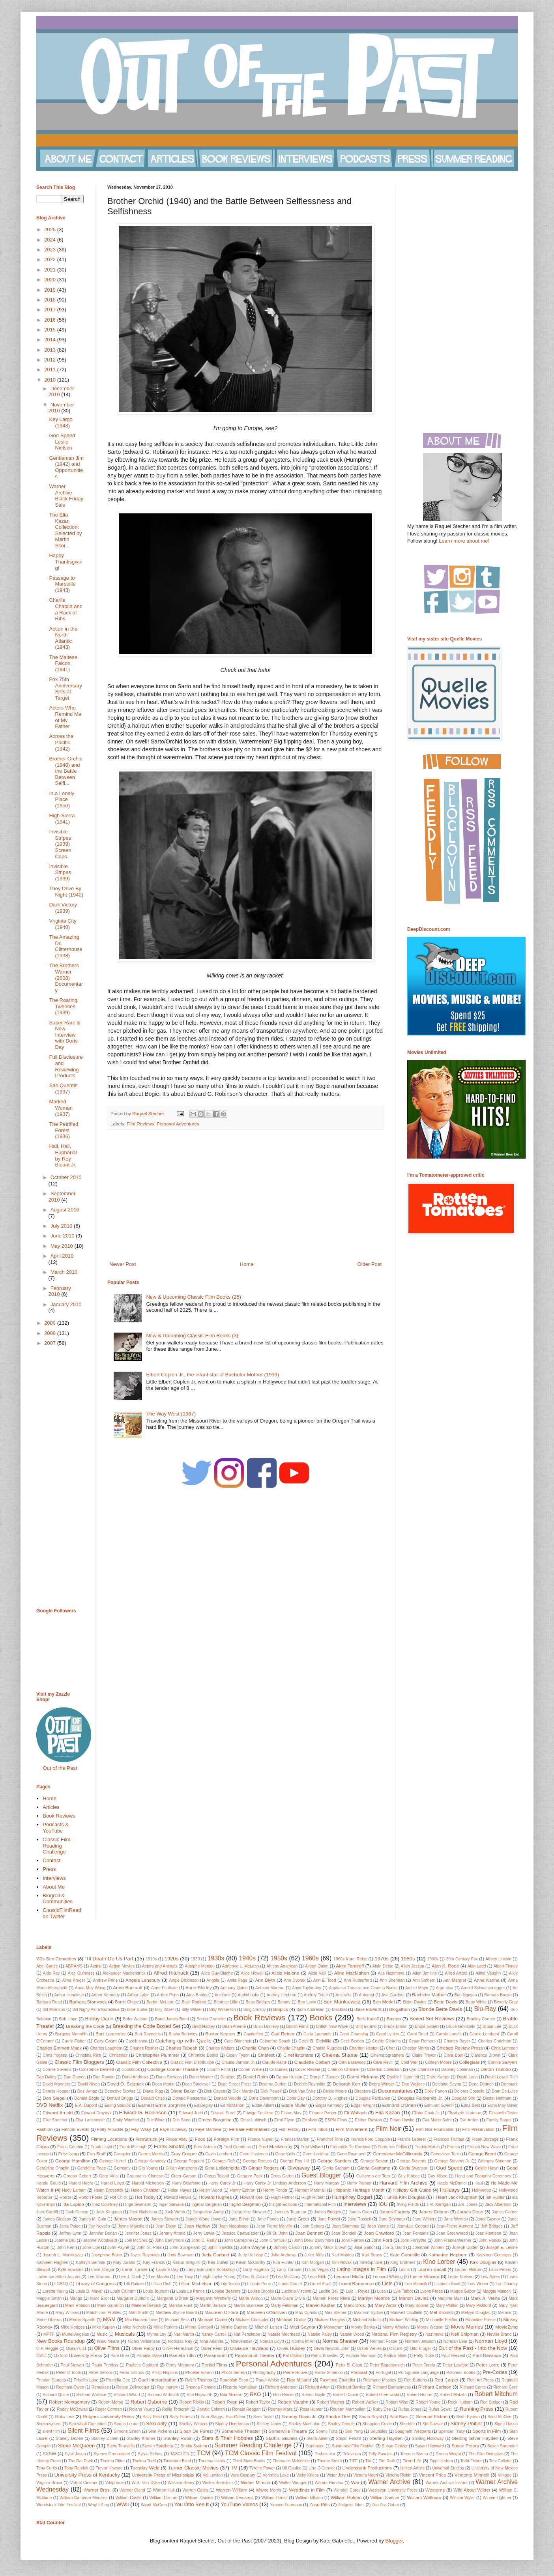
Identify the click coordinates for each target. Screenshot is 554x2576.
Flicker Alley (176, 2139)
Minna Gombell (199, 2327)
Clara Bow (453, 2055)
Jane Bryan (238, 2219)
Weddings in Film (307, 2489)
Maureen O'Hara (221, 2312)
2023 (50, 250)
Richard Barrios (351, 2387)
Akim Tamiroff (350, 1965)
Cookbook (131, 2069)
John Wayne (253, 2247)
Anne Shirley (198, 1987)
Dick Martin (242, 2091)
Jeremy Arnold (172, 2233)
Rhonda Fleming (200, 2387)
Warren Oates (195, 2490)
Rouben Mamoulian (347, 2409)
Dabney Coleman (457, 2069)
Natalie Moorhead (284, 2334)
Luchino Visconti (296, 2291)
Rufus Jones (410, 2409)
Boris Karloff (367, 2019)
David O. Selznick (125, 2083)
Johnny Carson (287, 2247)
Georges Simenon (494, 2161)
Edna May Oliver (502, 2105)
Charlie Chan (255, 2047)
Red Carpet (446, 2379)
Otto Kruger (420, 2348)
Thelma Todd (144, 2461)
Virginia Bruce (49, 2483)
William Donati (274, 2498)
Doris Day (295, 2098)
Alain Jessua (412, 1966)
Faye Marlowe (208, 2129)
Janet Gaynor (487, 2219)
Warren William (231, 2489)
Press (49, 1869)
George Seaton (374, 2161)
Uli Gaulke (291, 2468)
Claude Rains (274, 2062)
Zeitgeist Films (351, 2505)
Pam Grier (119, 2355)
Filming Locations (109, 2139)
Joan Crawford (379, 2232)
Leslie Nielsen (461, 2277)
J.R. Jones (467, 2204)
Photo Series (233, 2372)
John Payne (118, 2247)
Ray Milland (299, 2379)
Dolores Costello (469, 2091)
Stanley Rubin (178, 2438)
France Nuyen (260, 2139)
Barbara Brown (497, 1995)
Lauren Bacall (431, 2269)
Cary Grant (105, 2040)
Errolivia (309, 2120)
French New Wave (484, 2147)
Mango (76, 2298)
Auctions (222, 1995)
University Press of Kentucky (87, 2475)
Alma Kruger (73, 1980)
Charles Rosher (143, 2048)
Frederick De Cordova (350, 2147)
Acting (95, 1966)
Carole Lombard (484, 2034)
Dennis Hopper (56, 2091)
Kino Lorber (439, 2261)
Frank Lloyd (101, 2147)
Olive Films (107, 2348)
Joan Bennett (308, 2232)
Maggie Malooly (497, 2291)
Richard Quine (56, 2395)
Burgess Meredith (71, 2034)
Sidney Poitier (466, 2423)
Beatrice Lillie (226, 2002)
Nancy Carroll (214, 2334)
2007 (50, 1343)
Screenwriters (49, 2424)
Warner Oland (132, 2490)
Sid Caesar (433, 2424)
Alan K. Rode (445, 1965)
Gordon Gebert (77, 2176)
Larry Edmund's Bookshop (210, 2269)
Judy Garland (215, 2254)
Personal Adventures (178, 1123)
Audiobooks (248, 1995)
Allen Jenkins (424, 1973)
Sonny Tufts (326, 2431)
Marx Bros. (355, 2305)
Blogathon (399, 2009)
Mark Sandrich (110, 2305)
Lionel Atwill (320, 2284)
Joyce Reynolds (144, 2255)
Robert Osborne (149, 2402)
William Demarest (237, 2498)
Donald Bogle (86, 2098)
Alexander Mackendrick (124, 1973)
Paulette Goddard (142, 2365)
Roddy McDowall (72, 2409)
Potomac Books (460, 2372)
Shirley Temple (341, 2424)
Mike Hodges (73, 2327)
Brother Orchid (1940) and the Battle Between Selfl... (65, 771)
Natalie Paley (319, 2334)
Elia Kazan (387, 2112)
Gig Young (148, 2168)
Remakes (100, 2387)
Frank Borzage (485, 2139)
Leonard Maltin (349, 2276)
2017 (50, 310)
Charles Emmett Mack (59, 2047)
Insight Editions (283, 2204)
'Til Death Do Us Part (109, 1959)
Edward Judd (191, 2113)
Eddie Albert (263, 2105)
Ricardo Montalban (240, 2387)
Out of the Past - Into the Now (473, 2348)
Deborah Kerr (346, 2083)
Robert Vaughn (293, 2401)
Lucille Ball (329, 2291)
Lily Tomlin (230, 2284)
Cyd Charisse (421, 2069)
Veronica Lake (276, 2475)
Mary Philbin (447, 2305)
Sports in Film (486, 2431)
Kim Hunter (283, 2262)
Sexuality (156, 2423)
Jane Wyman (456, 2219)
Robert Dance (345, 2395)
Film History (290, 2129)
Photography (264, 2372)
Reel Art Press (480, 2380)
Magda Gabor (462, 2291)
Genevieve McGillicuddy (397, 2153)
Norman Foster (384, 2341)
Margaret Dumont (133, 2298)
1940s (247, 1958)
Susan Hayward (429, 2446)
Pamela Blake (149, 2355)
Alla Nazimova (391, 1973)
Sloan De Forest (196, 2431)
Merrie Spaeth (82, 2320)
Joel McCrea (135, 2240)
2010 (50, 380)
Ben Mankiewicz (342, 2002)
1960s (310, 1958)
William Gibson (309, 2498)
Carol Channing (353, 2034)
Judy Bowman (181, 2255)
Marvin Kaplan (320, 2305)
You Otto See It (191, 2504)
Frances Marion (295, 2139)
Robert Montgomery (69, 2401)
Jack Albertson (498, 2204)
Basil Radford (194, 2002)
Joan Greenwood (452, 2233)
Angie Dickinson (183, 1980)
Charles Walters (220, 2048)
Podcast (358, 2372)
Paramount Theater (255, 2355)
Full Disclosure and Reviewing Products (65, 1066)
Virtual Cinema (83, 2483)
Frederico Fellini (392, 2147)
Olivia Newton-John (331, 2348)
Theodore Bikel (177, 2461)
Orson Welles (369, 2348)
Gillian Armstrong (181, 2168)
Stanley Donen (104, 2438)
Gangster (122, 2154)
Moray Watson (430, 2327)
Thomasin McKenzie (291, 2461)
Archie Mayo (416, 1988)
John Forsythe (414, 2240)
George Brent (482, 2153)
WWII (122, 2504)
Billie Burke (137, 2009)
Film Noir (388, 2128)
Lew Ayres (490, 2277)
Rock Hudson (460, 2402)
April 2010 (62, 1256)
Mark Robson (77, 2305)
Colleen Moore (438, 2062)
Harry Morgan (326, 2183)
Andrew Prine (105, 1980)
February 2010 (60, 1291)
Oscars (395, 2348)
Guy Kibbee (409, 2176)
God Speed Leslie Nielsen (62, 441)
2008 (50, 1333)
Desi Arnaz (87, 2091)
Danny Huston (289, 2077)
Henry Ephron (242, 2190)
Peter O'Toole (68, 2372)
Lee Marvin (159, 2277)
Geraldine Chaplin (52, 2168)
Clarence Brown (485, 2055)
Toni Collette (500, 2461)
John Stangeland (184, 2247)
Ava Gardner (393, 1995)
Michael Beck (177, 2320)
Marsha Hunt (181, 2305)
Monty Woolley (395, 2327)
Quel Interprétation (157, 2379)
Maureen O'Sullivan (267, 2312)
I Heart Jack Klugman (455, 2197)
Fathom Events (76, 2129)
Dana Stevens (169, 2077)
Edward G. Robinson (143, 2112)
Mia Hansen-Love (141, 2320)
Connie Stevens (57, 2069)
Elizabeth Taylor (503, 2113)
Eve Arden (469, 2120)
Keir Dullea (218, 2262)
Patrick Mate (395, 2355)
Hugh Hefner (282, 2197)
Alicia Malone (285, 1972)
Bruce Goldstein (460, 2026)
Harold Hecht (81, 2183)
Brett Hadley (203, 2026)
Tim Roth (387, 2461)
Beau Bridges (257, 2002)
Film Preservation (478, 2129)
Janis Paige (69, 2226)
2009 (50, 1323)
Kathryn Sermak (90, 2262)
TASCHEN (179, 2454)
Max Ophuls (306, 2312)
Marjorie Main (450, 2298)
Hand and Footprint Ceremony (483, 2176)
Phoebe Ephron (199, 2372)
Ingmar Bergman (206, 2204)
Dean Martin (163, 2084)
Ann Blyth (265, 1980)
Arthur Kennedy (105, 1995)
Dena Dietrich (481, 2084)
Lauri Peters (500, 2269)
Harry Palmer (359, 2183)
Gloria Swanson (414, 2168)
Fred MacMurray (275, 2146)
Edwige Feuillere (258, 2113)
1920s (171, 1959)
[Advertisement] (245, 1195)
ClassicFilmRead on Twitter (62, 1913)
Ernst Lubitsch (253, 2120)
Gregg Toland (216, 2176)
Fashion (44, 2129)
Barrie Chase (127, 2002)
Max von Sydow (368, 2312)
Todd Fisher (471, 2461)
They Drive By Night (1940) (66, 892)
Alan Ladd (477, 1966)
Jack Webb (175, 2212)
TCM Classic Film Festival (260, 2453)
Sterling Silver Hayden (475, 2438)
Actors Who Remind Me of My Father (65, 717)
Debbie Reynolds (309, 2084)
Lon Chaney (507, 2284)
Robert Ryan (224, 2401)
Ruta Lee (64, 2416)
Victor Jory (336, 2475)
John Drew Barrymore (314, 2240)
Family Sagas (499, 2120)
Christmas (118, 2055)
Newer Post (122, 1264)
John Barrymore (169, 2240)
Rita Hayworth (200, 2395)
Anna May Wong (90, 1988)
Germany (122, 2168)
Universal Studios (448, 2468)
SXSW (49, 2453)
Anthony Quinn (233, 1988)
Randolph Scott (234, 2380)
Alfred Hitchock (170, 1973)
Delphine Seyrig (446, 2084)
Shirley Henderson (232, 2424)
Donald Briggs (120, 2098)
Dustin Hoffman (497, 2098)
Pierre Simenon (328, 2372)
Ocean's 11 (76, 2348)
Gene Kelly (285, 2154)
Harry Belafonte (186, 2183)
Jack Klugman (109, 2212)
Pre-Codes (495, 2372)
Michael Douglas (329, 2320)
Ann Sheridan (392, 1980)
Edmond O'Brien (399, 2105)
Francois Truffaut (449, 2139)
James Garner (505, 2212)
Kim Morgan (312, 2262)
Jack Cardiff (47, 2212)
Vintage (504, 2475)
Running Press (476, 2409)
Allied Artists (456, 1973)
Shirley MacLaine (304, 2424)
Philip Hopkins (165, 2372)
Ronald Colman (211, 2409)
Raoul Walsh (267, 2380)
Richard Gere (505, 2387)
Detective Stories (120, 2091)
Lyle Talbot (403, 2291)
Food (200, 2139)
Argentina (444, 1988)
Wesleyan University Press (393, 2490)
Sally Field (152, 2417)
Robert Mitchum (496, 2394)
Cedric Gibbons (386, 2041)
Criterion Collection (384, 2069)
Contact (51, 1860)
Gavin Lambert (218, 2154)
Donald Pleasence (189, 2098)
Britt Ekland (366, 2026)
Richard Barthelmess (392, 2387)
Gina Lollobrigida (222, 2167)
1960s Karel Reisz (350, 1959)
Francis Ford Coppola (370, 2139)
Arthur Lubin (138, 1995)
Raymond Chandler (338, 2380)
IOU (382, 2204)
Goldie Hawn (486, 2168)
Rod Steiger (491, 2402)
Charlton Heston (364, 2048)
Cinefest (266, 2054)
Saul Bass (398, 2417)
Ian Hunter (495, 2197)
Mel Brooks (441, 2312)
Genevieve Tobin (445, 2154)
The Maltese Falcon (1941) (63, 663)
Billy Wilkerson (222, 2009)
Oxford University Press (78, 2355)
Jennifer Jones (138, 2233)
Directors (362, 2091)
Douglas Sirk (463, 2098)
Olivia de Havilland (249, 2348)
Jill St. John (277, 2233)
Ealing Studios (118, 2105)
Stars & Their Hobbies (227, 2438)
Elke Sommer (55, 2120)
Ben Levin (307, 2002)
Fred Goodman (237, 2147)
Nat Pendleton (247, 2334)
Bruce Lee (492, 2026)
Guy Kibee (437, 2176)
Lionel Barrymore (356, 2283)
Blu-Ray (485, 2008)
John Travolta (220, 2247)
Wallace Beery (181, 2483)
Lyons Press (431, 2291)
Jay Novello (99, 2226)
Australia (343, 1995)
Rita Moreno (231, 2395)
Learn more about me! (464, 541)
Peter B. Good (349, 2365)
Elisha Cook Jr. (426, 2113)
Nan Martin (184, 2334)
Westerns (435, 2489)
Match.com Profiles (104, 2312)
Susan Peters (465, 2445)
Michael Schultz (367, 2320)
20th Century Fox (462, 1959)
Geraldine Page (91, 2168)
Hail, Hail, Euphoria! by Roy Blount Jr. (63, 1155)
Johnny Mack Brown (327, 2247)
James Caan (360, 2212)
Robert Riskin (191, 2402)
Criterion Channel (343, 2069)
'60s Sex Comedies (56, 1958)
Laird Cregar (102, 2269)
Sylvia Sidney (150, 2454)
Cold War (409, 2062)
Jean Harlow (197, 2225)
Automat (366, 1995)
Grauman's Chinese (145, 2176)
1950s (278, 1958)
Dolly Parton (436, 2091)
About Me (54, 1887)
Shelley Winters (193, 2424)
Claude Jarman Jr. (238, 2062)
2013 (50, 350)
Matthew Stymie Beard (176, 2312)
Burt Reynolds (148, 2034)
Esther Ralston (368, 2120)
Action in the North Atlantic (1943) (63, 638)
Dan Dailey (46, 2077)
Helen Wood (210, 2190)
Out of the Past (60, 1768)
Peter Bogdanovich (387, 2365)
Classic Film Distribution (192, 2062)
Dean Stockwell (196, 2084)
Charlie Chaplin (291, 2048)
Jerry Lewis (203, 2233)
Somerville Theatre (288, 2431)
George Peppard (189, 2161)
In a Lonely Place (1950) (61, 799)
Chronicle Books (203, 2055)
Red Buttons (415, 2380)
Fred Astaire (205, 2147)
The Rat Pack (80, 2461)
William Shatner (385, 2498)
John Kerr (66, 2247)
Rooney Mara (280, 2409)
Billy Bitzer (164, 2009)
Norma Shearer (339, 2341)
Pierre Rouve (295, 2372)
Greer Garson (183, 2176)
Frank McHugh (133, 2147)
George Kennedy (149, 2161)
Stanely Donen (69, 2438)
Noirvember (241, 2341)
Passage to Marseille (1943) (62, 584)
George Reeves (257, 2161)
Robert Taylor (258, 2402)
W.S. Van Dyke (146, 2483)
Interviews (54, 1878)
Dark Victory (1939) (63, 908)
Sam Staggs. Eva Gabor (222, 2417)
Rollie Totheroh (175, 2409)
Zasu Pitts (319, 2504)
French (453, 2147)
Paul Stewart (72, 2365)
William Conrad (163, 2498)
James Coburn (434, 2211)
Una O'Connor (322, 2468)
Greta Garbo (282, 2176)
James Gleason (57, 2219)
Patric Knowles (324, 2355)
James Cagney (394, 2211)
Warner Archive (389, 2482)
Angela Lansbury (142, 1980)
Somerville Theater (240, 2431)
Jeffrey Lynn (70, 2233)
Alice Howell (252, 1973)
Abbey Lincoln (498, 1959)
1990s (432, 1959)
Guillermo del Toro (373, 2176)
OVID (41, 2355)
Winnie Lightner (497, 2498)
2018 (50, 300)
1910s (151, 1959)
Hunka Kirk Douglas (404, 2197)
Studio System (194, 2446)
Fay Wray (141, 2129)
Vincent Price (432, 2474)
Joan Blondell (343, 2233)
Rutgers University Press (108, 2416)
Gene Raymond (351, 2154)
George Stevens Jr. (452, 2161)
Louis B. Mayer (89, 2291)
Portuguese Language (418, 2372)
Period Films (214, 2364)
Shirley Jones (268, 2424)
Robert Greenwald (382, 2395)
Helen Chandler (145, 2190)
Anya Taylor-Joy (306, 1988)
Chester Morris (415, 2048)
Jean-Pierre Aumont (454, 2226)
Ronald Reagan (246, 2409)
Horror (65, 2197)
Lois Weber (478, 2284)
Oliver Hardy (143, 2348)
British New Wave (332, 2026)
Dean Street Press (234, 2084)
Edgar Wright (363, 2105)
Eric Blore (156, 2120)
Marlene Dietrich (146, 2305)
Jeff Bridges (491, 2226)
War (355, 2482)
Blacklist (339, 2009)
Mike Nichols (134, 2327)
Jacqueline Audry (208, 2212)
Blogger (394, 2541)
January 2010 (66, 1304)
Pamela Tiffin (182, 2355)
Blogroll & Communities (58, 1899)
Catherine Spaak (274, 2041)
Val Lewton (213, 2475)
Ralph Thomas (198, 2380)
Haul (478, 2183)
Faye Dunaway (173, 2129)
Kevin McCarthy (250, 2262)
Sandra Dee (338, 2416)
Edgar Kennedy (329, 2105)
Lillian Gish (162, 2284)
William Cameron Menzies (84, 2498)
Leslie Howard (424, 2276)
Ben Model (383, 2001)
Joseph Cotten (465, 2247)
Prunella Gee (118, 2380)
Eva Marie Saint (437, 2120)
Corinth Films (218, 2069)
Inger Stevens (171, 2204)
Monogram (334, 2327)
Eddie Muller (294, 2105)
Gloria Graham (336, 2168)
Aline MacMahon (351, 1972)
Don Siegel (54, 2097)
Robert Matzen (453, 2395)
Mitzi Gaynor (303, 2326)
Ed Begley (203, 2105)
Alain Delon (382, 1966)
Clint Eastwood (351, 2062)
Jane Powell (329, 2219)
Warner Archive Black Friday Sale (66, 495)
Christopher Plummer (157, 2054)
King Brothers (403, 2262)
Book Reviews (59, 1816)
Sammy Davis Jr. (299, 2416)
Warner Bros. (97, 2489)
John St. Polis (149, 2247)
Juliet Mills (314, 2255)
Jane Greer (297, 2218)
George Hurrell (112, 2161)
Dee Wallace (413, 2084)
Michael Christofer (252, 2320)
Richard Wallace (92, 2395)
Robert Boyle (313, 2395)
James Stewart (164, 2219)
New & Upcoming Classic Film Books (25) (193, 1297)
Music (102, 2334)
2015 (50, 330)
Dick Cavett (214, 2091)
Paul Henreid (453, 2355)
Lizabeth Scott (447, 2284)
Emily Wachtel (126, 2120)
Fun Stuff (96, 2153)
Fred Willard (312, 2147)
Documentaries (395, 2091)
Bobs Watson (135, 2019)
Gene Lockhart (316, 2154)
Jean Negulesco (233, 2226)
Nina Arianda (211, 2341)
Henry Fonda (275, 2190)
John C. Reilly (204, 2240)
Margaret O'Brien (172, 2298)
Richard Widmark (163, 2395)
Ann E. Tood (324, 1980)
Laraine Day (167, 2269)
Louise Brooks (261, 2291)
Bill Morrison (54, 2009)
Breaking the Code (85, 2026)
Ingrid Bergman (245, 2204)
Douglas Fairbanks (373, 2098)
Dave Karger (438, 2077)
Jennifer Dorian (103, 2233)
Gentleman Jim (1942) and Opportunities (66, 467)
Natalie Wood (351, 2334)
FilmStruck (146, 2139)
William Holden (346, 2497)
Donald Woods (227, 2098)
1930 (195, 1959)
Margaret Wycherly (213, 2298)
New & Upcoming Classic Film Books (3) (192, 1336)
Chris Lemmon (504, 2048)
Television (352, 2454)
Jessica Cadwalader (240, 2233)
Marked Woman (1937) (61, 1108)
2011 (50, 370)
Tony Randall (76, 2468)
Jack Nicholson (143, 2212)
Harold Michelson (148, 2183)
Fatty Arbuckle (110, 2129)
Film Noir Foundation (435, 2129)
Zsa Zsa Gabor (385, 2505)
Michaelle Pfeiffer (442, 2320)
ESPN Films (336, 2120)
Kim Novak (341, 2262)
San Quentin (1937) (63, 1088)
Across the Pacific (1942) (61, 742)
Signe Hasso (506, 2424)
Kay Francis (154, 2262)
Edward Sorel (223, 2113)
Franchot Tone (330, 2139)
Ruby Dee (382, 2409)
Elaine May (291, 2113)
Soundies (378, 2431)
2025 (50, 229)
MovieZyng (506, 2326)
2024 (50, 240)
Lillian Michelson (196, 2283)
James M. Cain (92, 2219)
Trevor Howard (109, 2468)
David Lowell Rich (501, 2077)
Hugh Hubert (313, 2197)
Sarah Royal (370, 2417)
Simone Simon (127, 2431)
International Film (320, 2204)
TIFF (353, 2461)
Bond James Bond (172, 2019)
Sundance (315, 2446)
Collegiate (469, 2062)
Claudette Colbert (312, 2062)
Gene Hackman (254, 2154)
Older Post (369, 1264)
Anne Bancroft (127, 1987)
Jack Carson (77, 2212)
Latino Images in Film (361, 2269)
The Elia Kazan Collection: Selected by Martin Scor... (65, 530)
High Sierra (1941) (62, 818)
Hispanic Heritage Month (358, 2189)
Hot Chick (118, 2197)
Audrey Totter (316, 1995)
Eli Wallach (355, 2112)
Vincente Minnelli (472, 2474)
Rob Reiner (283, 2395)
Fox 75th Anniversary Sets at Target (65, 688)
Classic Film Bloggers (79, 2062)
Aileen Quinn (317, 1966)
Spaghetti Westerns (413, 2431)
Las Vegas (319, 2269)
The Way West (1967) (171, 1414)
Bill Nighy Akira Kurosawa (96, 2009)
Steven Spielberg (157, 2446)
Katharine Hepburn (448, 2254)
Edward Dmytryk (96, 2113)
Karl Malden (342, 2255)
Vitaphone (114, 2483)
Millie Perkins (165, 2327)
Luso (381, 2291)
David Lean (467, 2077)
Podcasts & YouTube (56, 1828)
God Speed (449, 2168)
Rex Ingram (167, 2387)
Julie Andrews (283, 2255)
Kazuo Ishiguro (186, 2262)
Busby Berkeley (182, 2034)
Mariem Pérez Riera (331, 2298)
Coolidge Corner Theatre (172, 2069)
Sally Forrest (181, 2417)
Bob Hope (68, 2019)
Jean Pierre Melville (274, 2226)
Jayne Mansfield (133, 2226)
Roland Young (142, 2409)
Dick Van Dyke (302, 2091)
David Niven (89, 2084)
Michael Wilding (403, 2320)
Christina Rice (88, 2055)
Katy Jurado (124, 2262)
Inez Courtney (105, 2204)
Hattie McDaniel (451, 2183)
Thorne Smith (329, 2461)
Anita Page (237, 1980)
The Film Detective (485, 2454)
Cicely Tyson (237, 2055)
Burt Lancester (110, 2033)
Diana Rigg (153, 2091)
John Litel (91, 2247)
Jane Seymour (391, 2219)
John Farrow (352, 2240)
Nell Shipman (465, 2333)
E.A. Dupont (86, 2105)
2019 (50, 290)
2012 (50, 360)
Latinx (404, 2269)
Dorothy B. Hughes (330, 2098)
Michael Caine (212, 2319)
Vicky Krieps (307, 2475)
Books (320, 2017)
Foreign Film (226, 2139)
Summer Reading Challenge (253, 2445)
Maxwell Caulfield (406, 2312)
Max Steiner (336, 2312)
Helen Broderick (109, 2190)
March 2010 (64, 1272)
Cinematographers (387, 2055)
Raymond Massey (379, 2380)
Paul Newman (486, 2355)
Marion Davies (414, 2298)
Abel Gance (47, 1966)
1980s (408, 1959)
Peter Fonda (423, 2365)
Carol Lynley (387, 2034)
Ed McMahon (232, 2105)
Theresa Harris (211, 2461)
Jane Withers (424, 2219)
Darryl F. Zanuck (325, 2077)
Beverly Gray (506, 2002)
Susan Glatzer (395, 2446)
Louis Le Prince (190, 2291)
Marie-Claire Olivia (288, 2298)
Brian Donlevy (266, 2026)
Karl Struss (372, 2255)
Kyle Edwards (70, 2269)
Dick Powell (271, 2091)
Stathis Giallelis (282, 2438)
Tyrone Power (262, 2468)
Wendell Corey (347, 2490)
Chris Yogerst (55, 2055)
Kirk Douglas (483, 2262)
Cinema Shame (339, 2055)
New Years (108, 2341)
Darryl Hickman (362, 2076)
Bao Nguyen (465, 1995)
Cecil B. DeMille (314, 2040)
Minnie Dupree (234, 2327)
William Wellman (424, 2497)
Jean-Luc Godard (413, 2226)
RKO (255, 2394)
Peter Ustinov (132, 2372)
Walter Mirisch (255, 2482)
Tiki (368, 2461)
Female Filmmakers (249, 2129)
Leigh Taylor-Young (218, 2277)
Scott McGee (499, 2417)
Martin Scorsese (248, 2305)
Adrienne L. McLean (240, 1966)
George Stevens (411, 2161)
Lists (387, 2283)
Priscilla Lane (86, 2380)
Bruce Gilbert (427, 2026)
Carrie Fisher (74, 2041)
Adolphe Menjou (199, 1966)
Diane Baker (183, 2090)
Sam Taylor (263, 2417)
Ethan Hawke (402, 2120)
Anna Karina (487, 1980)
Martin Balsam (213, 2305)
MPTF (48, 2334)
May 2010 (63, 1246)
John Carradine (238, 2240)
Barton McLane (160, 2002)
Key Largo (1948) (60, 422)
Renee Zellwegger (132, 2387)
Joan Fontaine (415, 2233)
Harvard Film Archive (403, 2183)
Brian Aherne (234, 2026)
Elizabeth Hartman (464, 2113)
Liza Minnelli (415, 2284)
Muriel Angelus (75, 2334)
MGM (109, 2319)
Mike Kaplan (103, 2327)
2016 (50, 320)
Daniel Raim (255, 2076)
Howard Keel (252, 2197)
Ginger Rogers (263, 2167)
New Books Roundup (60, 2341)
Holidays (450, 2190)
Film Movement (351, 2129)
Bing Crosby (254, 2009)
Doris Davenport (264, 2098)
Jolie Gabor (364, 2247)
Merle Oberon (49, 2320)
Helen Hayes (179, 2190)
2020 (50, 280)
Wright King (98, 2505)
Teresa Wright (448, 2454)
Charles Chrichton (494, 2041)
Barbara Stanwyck (88, 2001)
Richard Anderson (281, 2387)
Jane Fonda (268, 2219)
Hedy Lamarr (74, 2190)
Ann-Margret (454, 1980)
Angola (212, 1980)
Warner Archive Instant (446, 2483)
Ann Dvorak (294, 1980)
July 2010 (62, 1226)
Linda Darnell (291, 2284)
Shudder (407, 2424)
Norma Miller (303, 2341)
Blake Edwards (368, 2009)
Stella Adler (317, 2438)
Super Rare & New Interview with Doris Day (64, 1035)
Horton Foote (91, 2197)
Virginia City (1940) (62, 924)
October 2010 (66, 1177)
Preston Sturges (51, 2380)
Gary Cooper (183, 2153)
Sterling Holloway (428, 2438)
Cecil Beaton (352, 2041)
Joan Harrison (488, 2233)
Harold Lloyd (112, 2183)
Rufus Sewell (441, 2409)
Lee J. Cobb (130, 2277)
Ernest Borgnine (214, 2119)
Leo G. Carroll (255, 2277)
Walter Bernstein (217, 2483)
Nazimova (434, 2334)
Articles (51, 1807)
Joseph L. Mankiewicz (63, 2255)
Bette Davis (445, 2001)
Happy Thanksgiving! (65, 561)
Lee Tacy (184, 2277)
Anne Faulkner (164, 1988)
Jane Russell (359, 2219)
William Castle (128, 2498)
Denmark (509, 2084)
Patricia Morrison (361, 2355)
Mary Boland (417, 2305)
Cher (390, 2048)
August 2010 (65, 1210)
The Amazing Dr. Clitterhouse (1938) (65, 946)
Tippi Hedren (441, 2461)
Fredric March (427, 2147)
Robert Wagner (330, 2402)
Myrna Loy (156, 2334)
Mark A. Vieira (485, 2298)
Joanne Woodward (100, 2240)
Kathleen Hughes (52, 2262)
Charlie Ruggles (327, 2048)
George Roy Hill (294, 2161)
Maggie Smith (49, 2298)
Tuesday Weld (144, 2467)
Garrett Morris (150, 2154)
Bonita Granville (211, 2019)
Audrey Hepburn (281, 1995)
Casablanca (136, 2041)
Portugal (383, 2372)
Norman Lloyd (491, 2341)
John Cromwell (272, 2240)
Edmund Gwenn (439, 2105)
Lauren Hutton (468, 2269)
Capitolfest (253, 2034)
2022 (50, 259)
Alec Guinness (81, 1973)
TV (234, 2468)
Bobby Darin (99, 2019)
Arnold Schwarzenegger (483, 1988)
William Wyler (462, 2498)
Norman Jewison (420, 2341)
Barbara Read (49, 2002)
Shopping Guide (377, 2424)
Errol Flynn (284, 2120)
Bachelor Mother (429, 1994)
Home (247, 1264)
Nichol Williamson (144, 2341)
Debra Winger (381, 2084)
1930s (216, 1958)
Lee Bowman (100, 2277)
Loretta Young (55, 2291)
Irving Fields (408, 2204)
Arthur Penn (168, 1995)
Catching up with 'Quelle (183, 2041)
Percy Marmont (180, 2365)
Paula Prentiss (105, 2365)
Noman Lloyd (272, 2341)
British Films (297, 2026)
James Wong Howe (203, 2219)
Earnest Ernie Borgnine (162, 2105)
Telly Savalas (381, 2454)
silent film (51, 2431)
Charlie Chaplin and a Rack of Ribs (65, 609)
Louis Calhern (122, 2291)
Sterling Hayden (385, 2438)
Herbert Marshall (310, 2190)
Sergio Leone (126, 2424)
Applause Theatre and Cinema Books (363, 1988)
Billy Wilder (192, 2009)
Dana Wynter (201, 2077)
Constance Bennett (96, 2069)
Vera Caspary (242, 2475)
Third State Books (249, 2461)
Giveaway (298, 2168)
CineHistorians (298, 2054)
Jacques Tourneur (290, 2212)
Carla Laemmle (317, 2034)
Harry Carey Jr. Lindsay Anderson (274, 2183)
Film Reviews (140, 1123)
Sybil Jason (75, 2454)
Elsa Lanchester (90, 2120)
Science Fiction (431, 2416)
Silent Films (83, 2430)
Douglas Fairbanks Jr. (420, 2097)
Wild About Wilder (471, 2489)
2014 (50, 340)
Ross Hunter (311, 2409)
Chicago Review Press (459, 2047)
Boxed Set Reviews (432, 2019)
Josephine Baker (107, 2255)
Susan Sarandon (502, 2446)
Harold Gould (48, 2183)
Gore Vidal (109, 2176)
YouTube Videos (239, 2504)
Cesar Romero (422, 2041)
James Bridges (327, 2212)
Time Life (411, 2460)
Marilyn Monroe (374, 2298)
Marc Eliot (99, 2298)
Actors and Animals (159, 1966)
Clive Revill (383, 2062)
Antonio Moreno (269, 1988)
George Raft (223, 2161)
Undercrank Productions (367, 2467)
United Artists (412, 2468)
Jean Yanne (378, 2226)
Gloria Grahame (374, 2167)
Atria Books (196, 1995)
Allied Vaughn (488, 1973)
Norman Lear (455, 2341)
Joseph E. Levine (502, 2247)
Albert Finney (506, 1966)
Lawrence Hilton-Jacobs (58, 2277)
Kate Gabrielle (405, 2254)
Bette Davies (414, 2002)
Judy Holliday (250, 2255)
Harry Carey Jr (222, 2183)
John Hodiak (490, 2240)
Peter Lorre (488, 2364)
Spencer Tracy (451, 2431)
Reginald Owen (70, 2387)
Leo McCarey (288, 2277)
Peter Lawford (455, 2365)
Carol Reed (417, 2034)
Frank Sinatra (169, 2146)
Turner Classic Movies (193, 2468)
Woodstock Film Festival (58, 2505)
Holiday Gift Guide (412, 2189)
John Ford (381, 2240)
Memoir (505, 2312)
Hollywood (481, 2190)
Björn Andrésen (310, 2009)
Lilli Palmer (134, 2284)
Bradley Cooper (481, 2019)
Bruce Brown (396, 2026)
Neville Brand (499, 2334)
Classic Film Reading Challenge (56, 1846)
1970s (381, 1959)
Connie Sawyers (503, 2062)
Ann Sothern (423, 1980)
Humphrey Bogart (352, 2197)
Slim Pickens (160, 2431)
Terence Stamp (414, 2454)
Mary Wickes (67, 2312)
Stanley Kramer (141, 2438)
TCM (203, 2453)
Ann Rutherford (358, 1980)
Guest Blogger (321, 2175)
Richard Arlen (317, 2387)
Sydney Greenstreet (112, 2454)
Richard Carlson (434, 2386)
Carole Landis (449, 2034)
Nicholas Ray (180, 2341)
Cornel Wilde (250, 2069)
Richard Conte (473, 2387)
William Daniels (199, 2498)
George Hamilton (72, 2160)
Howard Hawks (177, 2197)
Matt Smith (138, 2312)
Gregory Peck (249, 2176)
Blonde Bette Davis (440, 2009)
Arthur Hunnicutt (69, 1995)
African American (282, 1966)
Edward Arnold (58, 2112)
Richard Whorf (127, 2395)
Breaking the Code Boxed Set (146, 2026)
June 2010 (63, 1236)
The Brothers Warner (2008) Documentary (66, 977)
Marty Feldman (284, 2305)
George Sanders (334, 2160)
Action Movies (122, 1966)
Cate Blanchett (237, 2041)
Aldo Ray (51, 1973)
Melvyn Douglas (475, 2312)
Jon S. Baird (393, 2247)
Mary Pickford (478, 2305)
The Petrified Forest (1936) (63, 1130)
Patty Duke (424, 2355)
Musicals (125, 2334)
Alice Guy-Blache (217, 1973)
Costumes (278, 2069)
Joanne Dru (65, 2240)
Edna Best (470, 2105)
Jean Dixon (165, 2226)
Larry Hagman (256, 2269)
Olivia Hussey (291, 2348)
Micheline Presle (480, 2320)
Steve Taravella (121, 2446)
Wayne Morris (268, 2490)
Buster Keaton (220, 2033)
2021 (50, 270)
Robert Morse (110, 2402)
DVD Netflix (49, 2105)
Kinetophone (370, 2262)
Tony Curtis (46, 2468)
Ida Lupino (73, 2204)
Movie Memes (467, 2327)
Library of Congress (95, 2283)
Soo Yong (354, 2431)
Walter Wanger (293, 2483)
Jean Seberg (312, 2226)
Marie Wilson (251, 2298)
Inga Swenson (138, 2204)
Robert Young (428, 2402)
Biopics (280, 2009)
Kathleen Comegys (493, 2255)
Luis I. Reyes (357, 2291)
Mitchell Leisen (268, 2327)
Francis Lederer (411, 2139)
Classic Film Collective (139, 2062)
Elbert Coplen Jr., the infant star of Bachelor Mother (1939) (212, 1375)
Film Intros (318, 2129)
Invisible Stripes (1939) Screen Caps (60, 844)
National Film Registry (394, 2333)
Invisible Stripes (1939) (60, 872)
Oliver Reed (212, 2348)
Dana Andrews (135, 2077)
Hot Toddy (145, 2197)
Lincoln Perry (259, 2284)
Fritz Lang (68, 2153)
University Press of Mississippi (163, 2474)
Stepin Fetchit (348, 2438)
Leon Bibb (317, 2277)
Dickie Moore (335, 2091)
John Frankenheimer (452, 2240)
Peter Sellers (100, 2372)
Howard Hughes (215, 2197)
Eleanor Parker (323, 2113)
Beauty (284, 2002)
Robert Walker (365, 2402)
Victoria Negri (365, 2475)
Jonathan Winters (428, 2247)
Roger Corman (108, 2409)
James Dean (470, 2211)
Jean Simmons (345, 2226)
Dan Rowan (103, 2077)
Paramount (215, 2355)
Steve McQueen (76, 2446)
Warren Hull (163, 2490)
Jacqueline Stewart (248, 2212)
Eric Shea (181, 2120)
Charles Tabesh (181, 2047)
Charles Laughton (106, 2048)
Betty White (476, 2002)
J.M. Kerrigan (438, 2204)
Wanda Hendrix (328, 2483)
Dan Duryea (75, 2077)
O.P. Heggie (47, 2348)
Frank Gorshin (70, 2147)
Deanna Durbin (272, 2084)
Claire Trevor (424, 2055)
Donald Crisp (153, 2098)
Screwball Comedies (88, 2424)
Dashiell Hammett (403, 2077)
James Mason (128, 2218)
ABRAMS (74, 1966)
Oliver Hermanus (177, 2348)
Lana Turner (135, 2269)
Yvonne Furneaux (286, 2505)
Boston (394, 2018)
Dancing (228, 2077)
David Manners (56, 2084)
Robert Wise (397, 2402)
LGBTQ (61, 2284)
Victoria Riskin (399, 2475)
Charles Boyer (457, 2041)
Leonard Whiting (388, 2277)
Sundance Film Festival (353, 2446)
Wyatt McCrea (154, 2505)
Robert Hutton (419, 2395)
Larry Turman (289, 2269)
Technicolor (324, 2454)
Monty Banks (363, 2327)
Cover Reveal (307, 2069)
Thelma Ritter (112, 2461)
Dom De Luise (505, 2091)
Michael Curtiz (291, 2319)
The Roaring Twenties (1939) (63, 1006)
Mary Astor (385, 2305)
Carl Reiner (283, 2033)
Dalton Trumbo (496, 2069)
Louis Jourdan (156, 2291)
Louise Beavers (226, 2291)
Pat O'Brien (293, 2355)
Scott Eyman (468, 2417)
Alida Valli (317, 1973)
